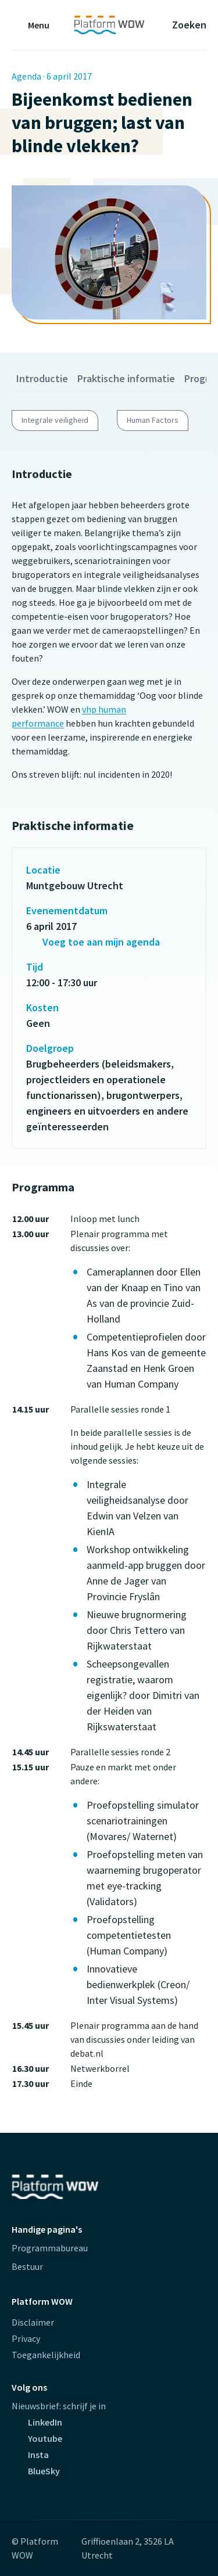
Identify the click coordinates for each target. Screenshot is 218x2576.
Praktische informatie (126, 378)
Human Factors (152, 420)
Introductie (42, 378)
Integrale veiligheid (55, 420)
